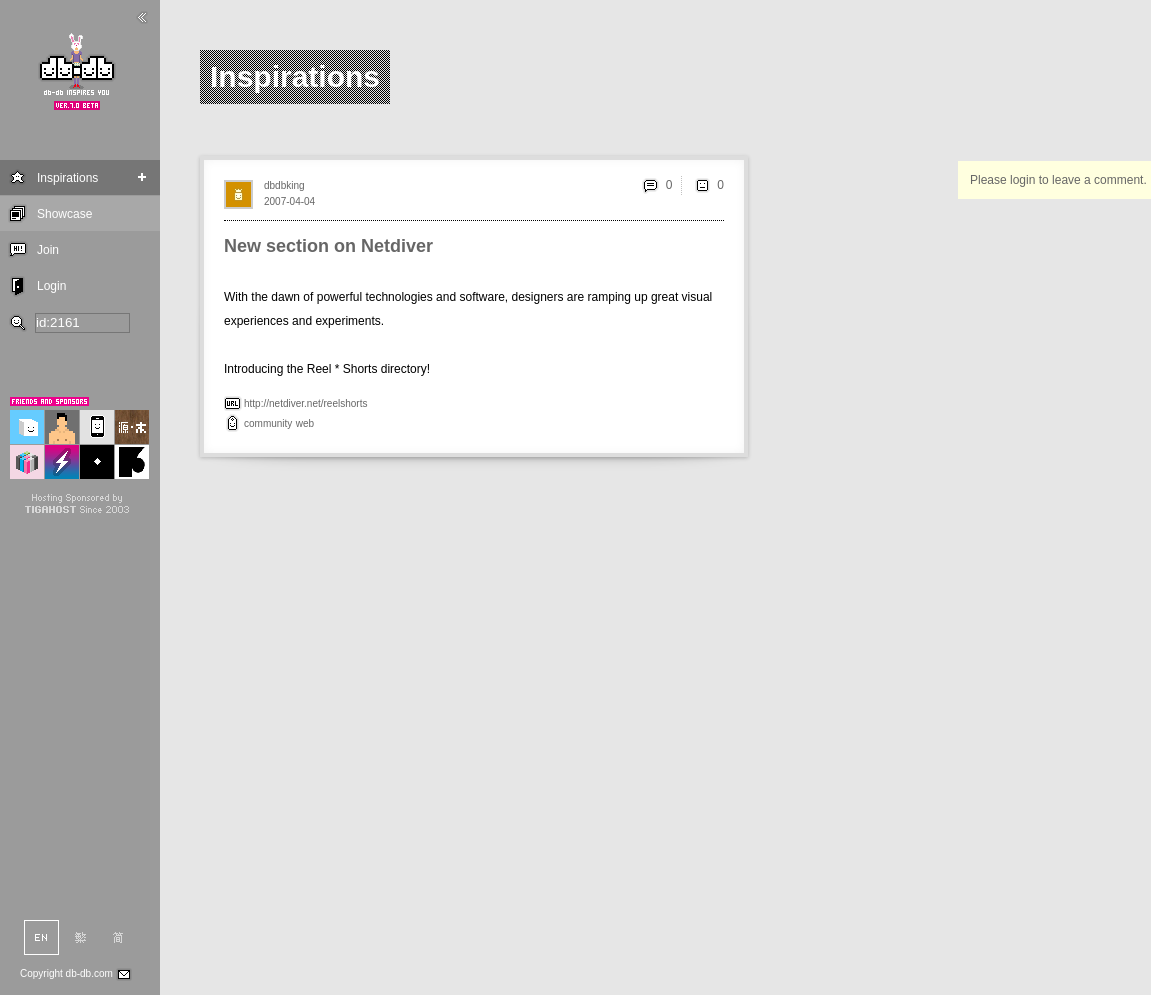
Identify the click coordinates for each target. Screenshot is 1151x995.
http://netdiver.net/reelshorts (305, 403)
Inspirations (67, 178)
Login (51, 286)
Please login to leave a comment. (1058, 180)
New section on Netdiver (328, 246)
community (268, 423)
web (305, 423)
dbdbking (284, 185)
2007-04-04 (289, 201)
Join (48, 250)
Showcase (64, 214)
